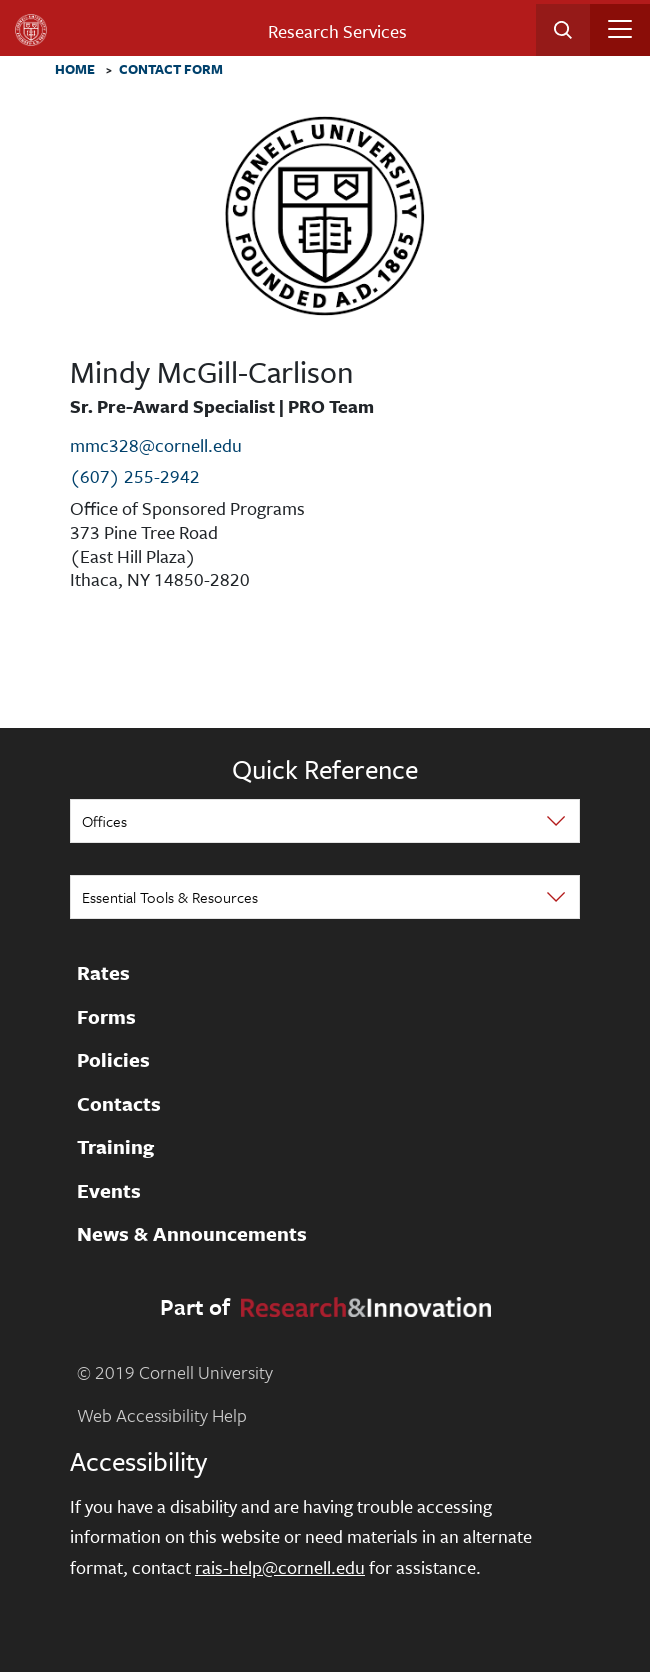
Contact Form (171, 70)
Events (109, 1191)
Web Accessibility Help (162, 1415)
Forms (106, 1017)
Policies (113, 1061)
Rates (103, 974)
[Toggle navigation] (620, 29)
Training (115, 1148)
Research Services (337, 31)
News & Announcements (192, 1235)
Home (75, 70)
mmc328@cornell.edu (156, 445)
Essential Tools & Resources (170, 897)
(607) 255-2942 (135, 476)
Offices (104, 821)
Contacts (119, 1104)
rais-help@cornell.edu (280, 1567)
